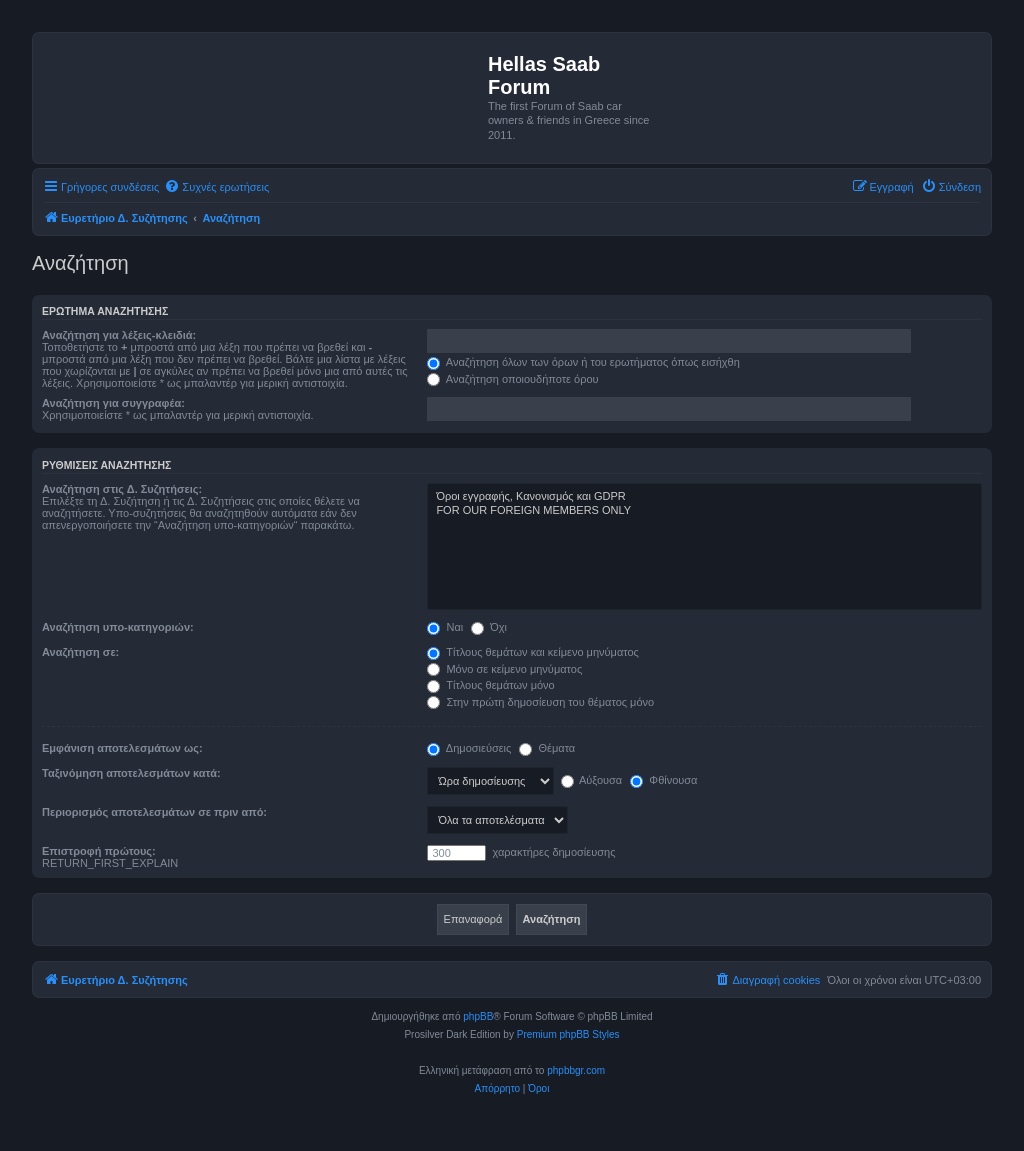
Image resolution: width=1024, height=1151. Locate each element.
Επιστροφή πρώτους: (99, 851)
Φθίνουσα (663, 780)
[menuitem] (216, 187)
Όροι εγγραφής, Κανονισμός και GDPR (704, 497)
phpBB (478, 1016)
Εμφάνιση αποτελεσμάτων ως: (122, 748)
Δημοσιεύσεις (469, 748)
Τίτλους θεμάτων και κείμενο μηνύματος (533, 652)
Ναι (445, 627)
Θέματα (547, 748)
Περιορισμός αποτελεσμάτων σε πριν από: (154, 812)
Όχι (489, 627)
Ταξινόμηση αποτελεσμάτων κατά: (131, 773)
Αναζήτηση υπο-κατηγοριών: (118, 627)
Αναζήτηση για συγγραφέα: (113, 403)
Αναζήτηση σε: (80, 652)
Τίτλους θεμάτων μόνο (490, 685)
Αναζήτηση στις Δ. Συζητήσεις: (122, 489)
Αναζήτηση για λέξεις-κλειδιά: (119, 335)
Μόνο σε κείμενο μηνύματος (504, 669)
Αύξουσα (592, 780)
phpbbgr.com (576, 1070)
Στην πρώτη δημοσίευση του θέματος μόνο (540, 702)
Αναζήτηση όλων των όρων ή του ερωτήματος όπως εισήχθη (583, 362)
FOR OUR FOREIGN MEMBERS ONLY (704, 511)
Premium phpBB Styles (568, 1034)
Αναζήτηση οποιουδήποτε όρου (512, 379)
